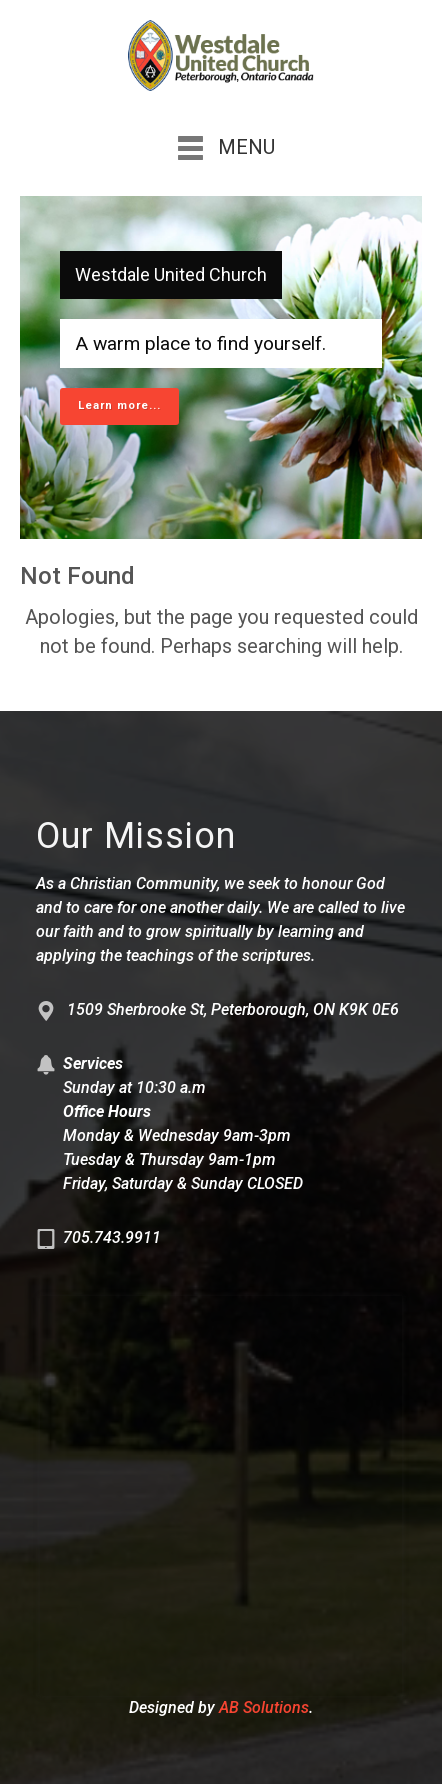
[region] (221, 367)
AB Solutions (264, 1707)
